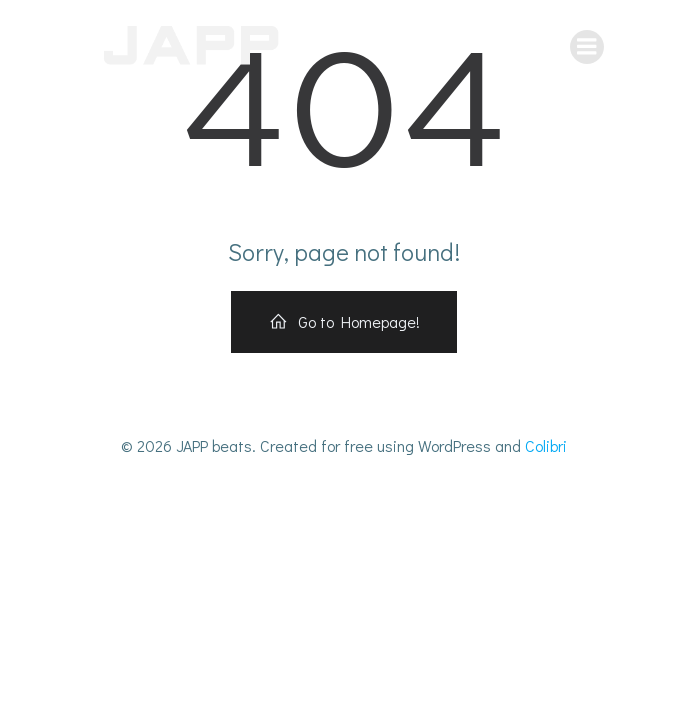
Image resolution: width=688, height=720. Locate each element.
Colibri (546, 445)
